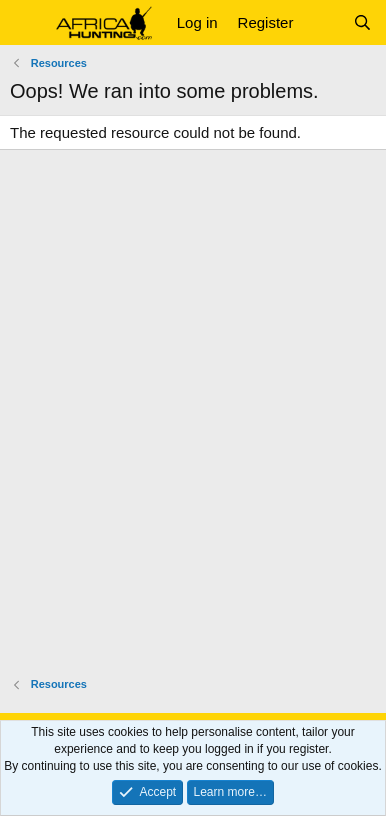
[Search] (362, 22)
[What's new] (322, 22)
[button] (27, 23)
